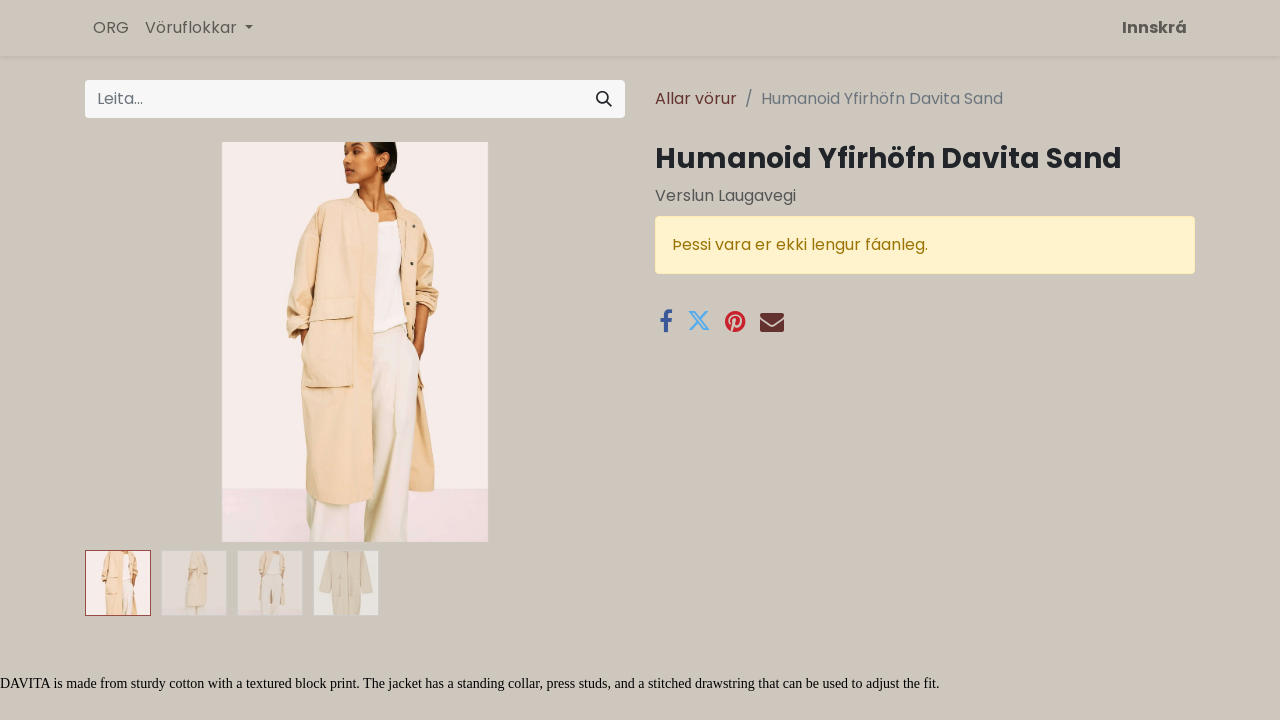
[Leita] (604, 99)
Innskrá (1154, 27)
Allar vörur (696, 98)
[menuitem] (111, 28)
